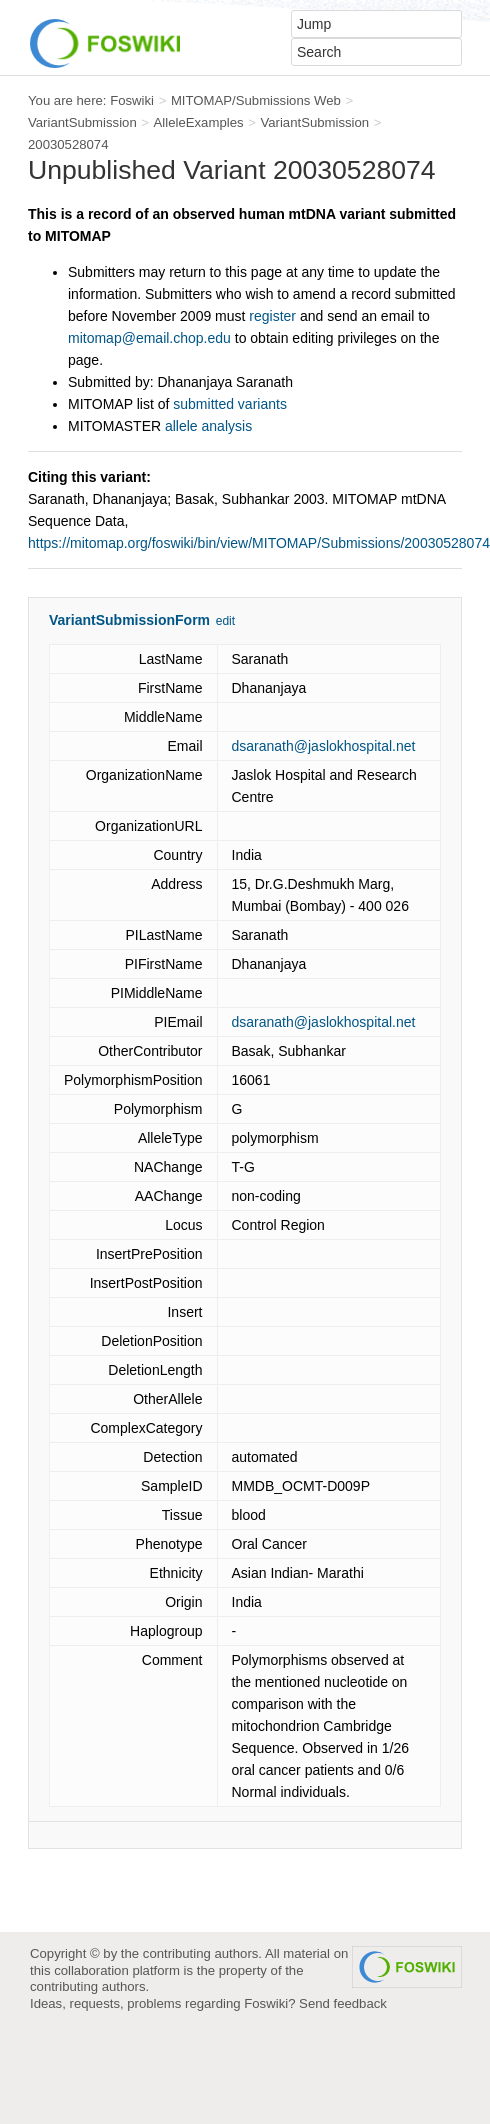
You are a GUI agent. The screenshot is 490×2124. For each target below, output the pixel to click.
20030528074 (68, 144)
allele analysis (208, 426)
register (272, 316)
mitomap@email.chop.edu (149, 338)
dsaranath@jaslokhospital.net (324, 746)
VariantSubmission (82, 122)
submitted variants (230, 404)
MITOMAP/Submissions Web (256, 100)
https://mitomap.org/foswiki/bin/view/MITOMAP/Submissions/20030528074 (259, 543)
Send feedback (343, 2003)
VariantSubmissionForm (129, 620)
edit (225, 621)
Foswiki (132, 100)
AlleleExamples (199, 122)
